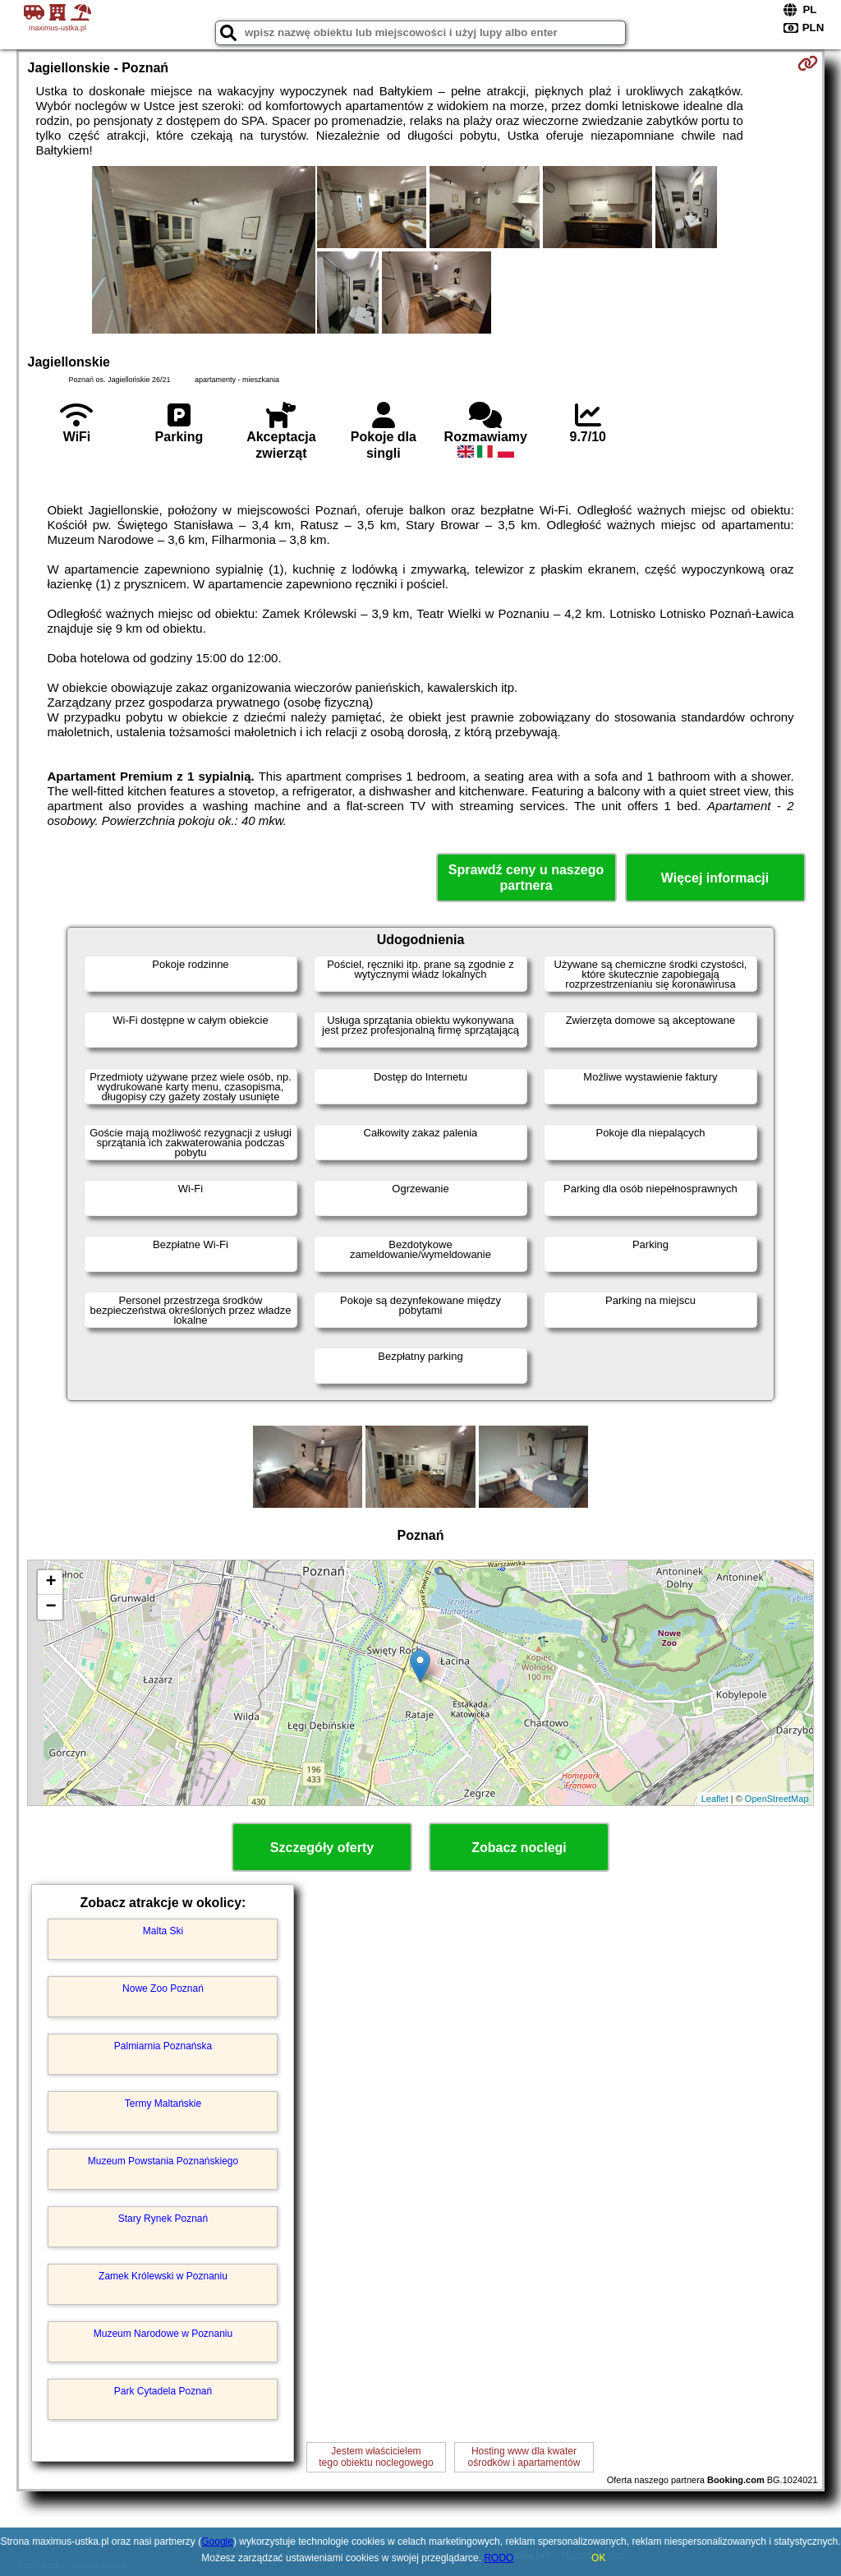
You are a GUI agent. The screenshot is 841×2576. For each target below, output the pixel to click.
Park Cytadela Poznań (163, 2391)
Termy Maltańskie (163, 2103)
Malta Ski (163, 1931)
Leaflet (714, 1799)
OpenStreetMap (777, 1799)
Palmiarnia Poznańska (163, 2046)
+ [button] (50, 1582)
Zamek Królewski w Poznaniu (163, 2276)
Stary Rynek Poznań (163, 2218)
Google (217, 2541)
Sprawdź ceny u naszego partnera (526, 877)
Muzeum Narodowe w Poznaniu (163, 2333)
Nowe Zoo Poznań (163, 1988)
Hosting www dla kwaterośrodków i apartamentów (524, 2456)
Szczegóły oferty (322, 1848)
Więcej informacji (715, 878)
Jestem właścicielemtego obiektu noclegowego (376, 2456)
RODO (498, 2558)
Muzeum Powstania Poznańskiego (163, 2161)
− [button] (50, 1607)
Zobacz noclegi (519, 1848)
